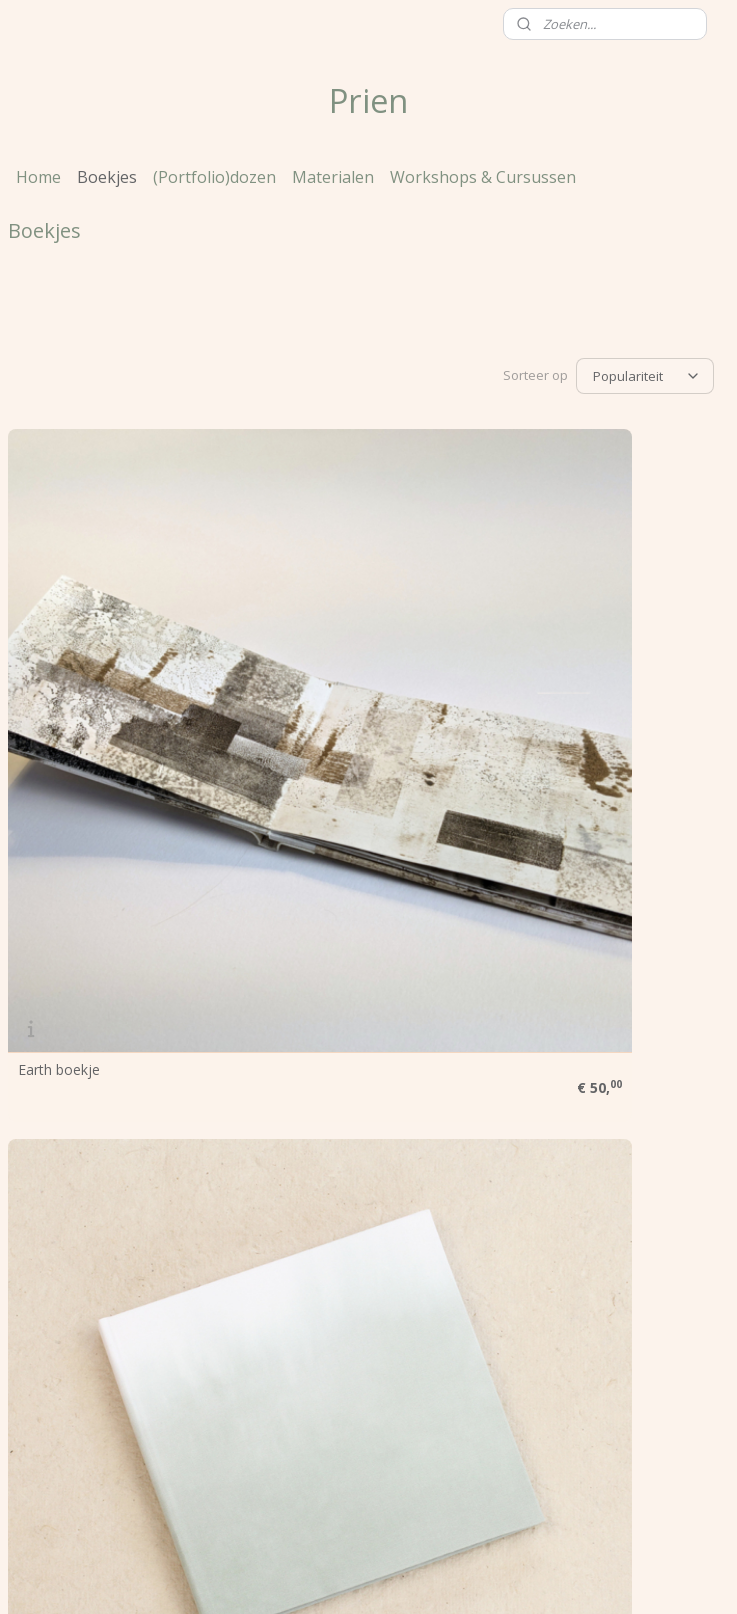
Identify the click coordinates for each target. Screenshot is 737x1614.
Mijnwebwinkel (563, 1577)
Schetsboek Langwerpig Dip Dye (354, 997)
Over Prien (42, 1154)
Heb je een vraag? (66, 1244)
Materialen (333, 177)
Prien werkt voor (61, 1177)
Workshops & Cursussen (483, 177)
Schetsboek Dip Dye (574, 676)
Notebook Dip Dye (325, 676)
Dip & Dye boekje (75, 991)
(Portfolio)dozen (214, 177)
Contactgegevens (64, 1266)
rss (312, 1577)
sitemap (270, 1577)
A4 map (534, 991)
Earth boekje (59, 676)
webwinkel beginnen (389, 1577)
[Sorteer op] (645, 375)
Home (38, 177)
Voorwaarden (51, 1199)
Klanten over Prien (67, 1222)
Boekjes (107, 177)
